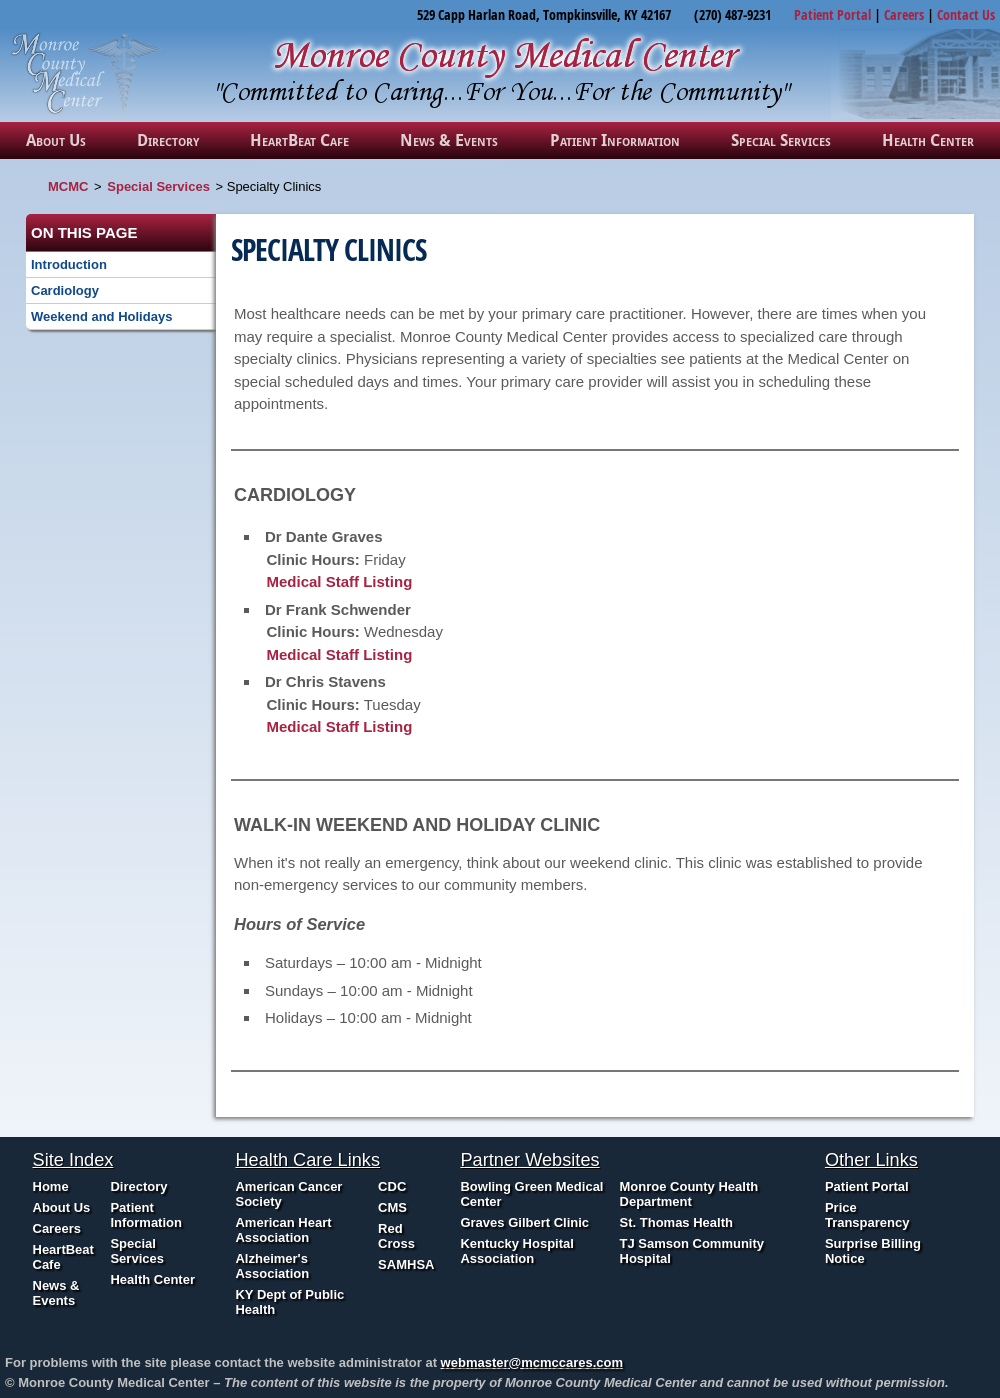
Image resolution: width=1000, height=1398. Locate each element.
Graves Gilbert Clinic (524, 1222)
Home (51, 1186)
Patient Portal (832, 14)
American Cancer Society (288, 1194)
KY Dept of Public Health (289, 1302)
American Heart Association (283, 1230)
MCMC (68, 186)
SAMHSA (406, 1264)
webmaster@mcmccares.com (532, 1362)
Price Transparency (867, 1215)
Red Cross (396, 1236)
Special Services (781, 140)
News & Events (449, 140)
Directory (168, 140)
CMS (392, 1207)
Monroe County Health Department (689, 1194)
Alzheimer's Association (272, 1266)
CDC (392, 1186)
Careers (904, 14)
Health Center (928, 140)
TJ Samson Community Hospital (692, 1251)
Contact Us (966, 14)
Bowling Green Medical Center (531, 1194)
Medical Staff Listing (340, 581)
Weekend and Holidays (101, 316)
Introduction (69, 264)
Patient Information (615, 140)
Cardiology (65, 290)
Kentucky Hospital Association (516, 1251)
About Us (56, 140)
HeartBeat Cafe (299, 140)
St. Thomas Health (676, 1222)
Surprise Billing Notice (873, 1251)
